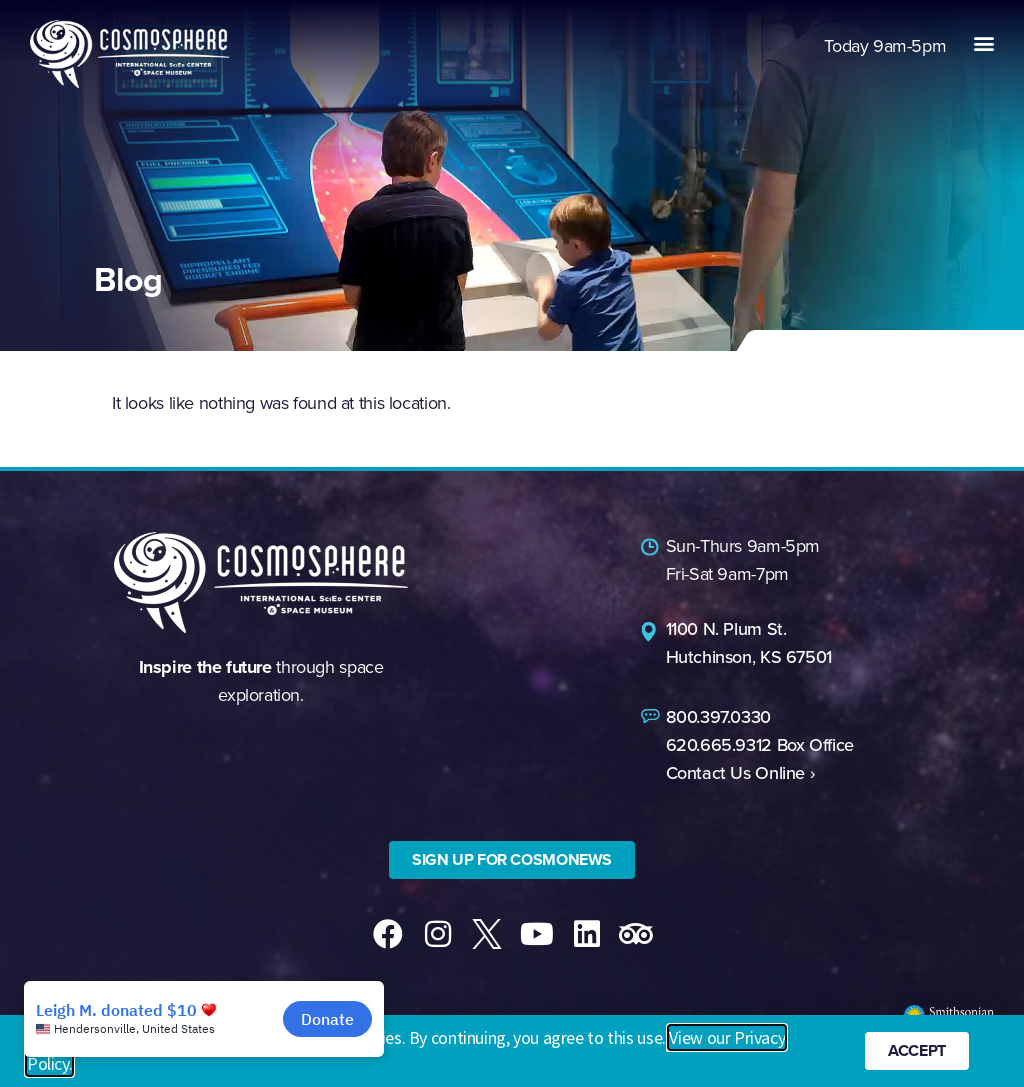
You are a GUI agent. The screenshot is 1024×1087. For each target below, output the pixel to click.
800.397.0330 (718, 717)
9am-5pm (885, 46)
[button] (983, 42)
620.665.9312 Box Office (760, 745)
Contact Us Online (736, 773)
